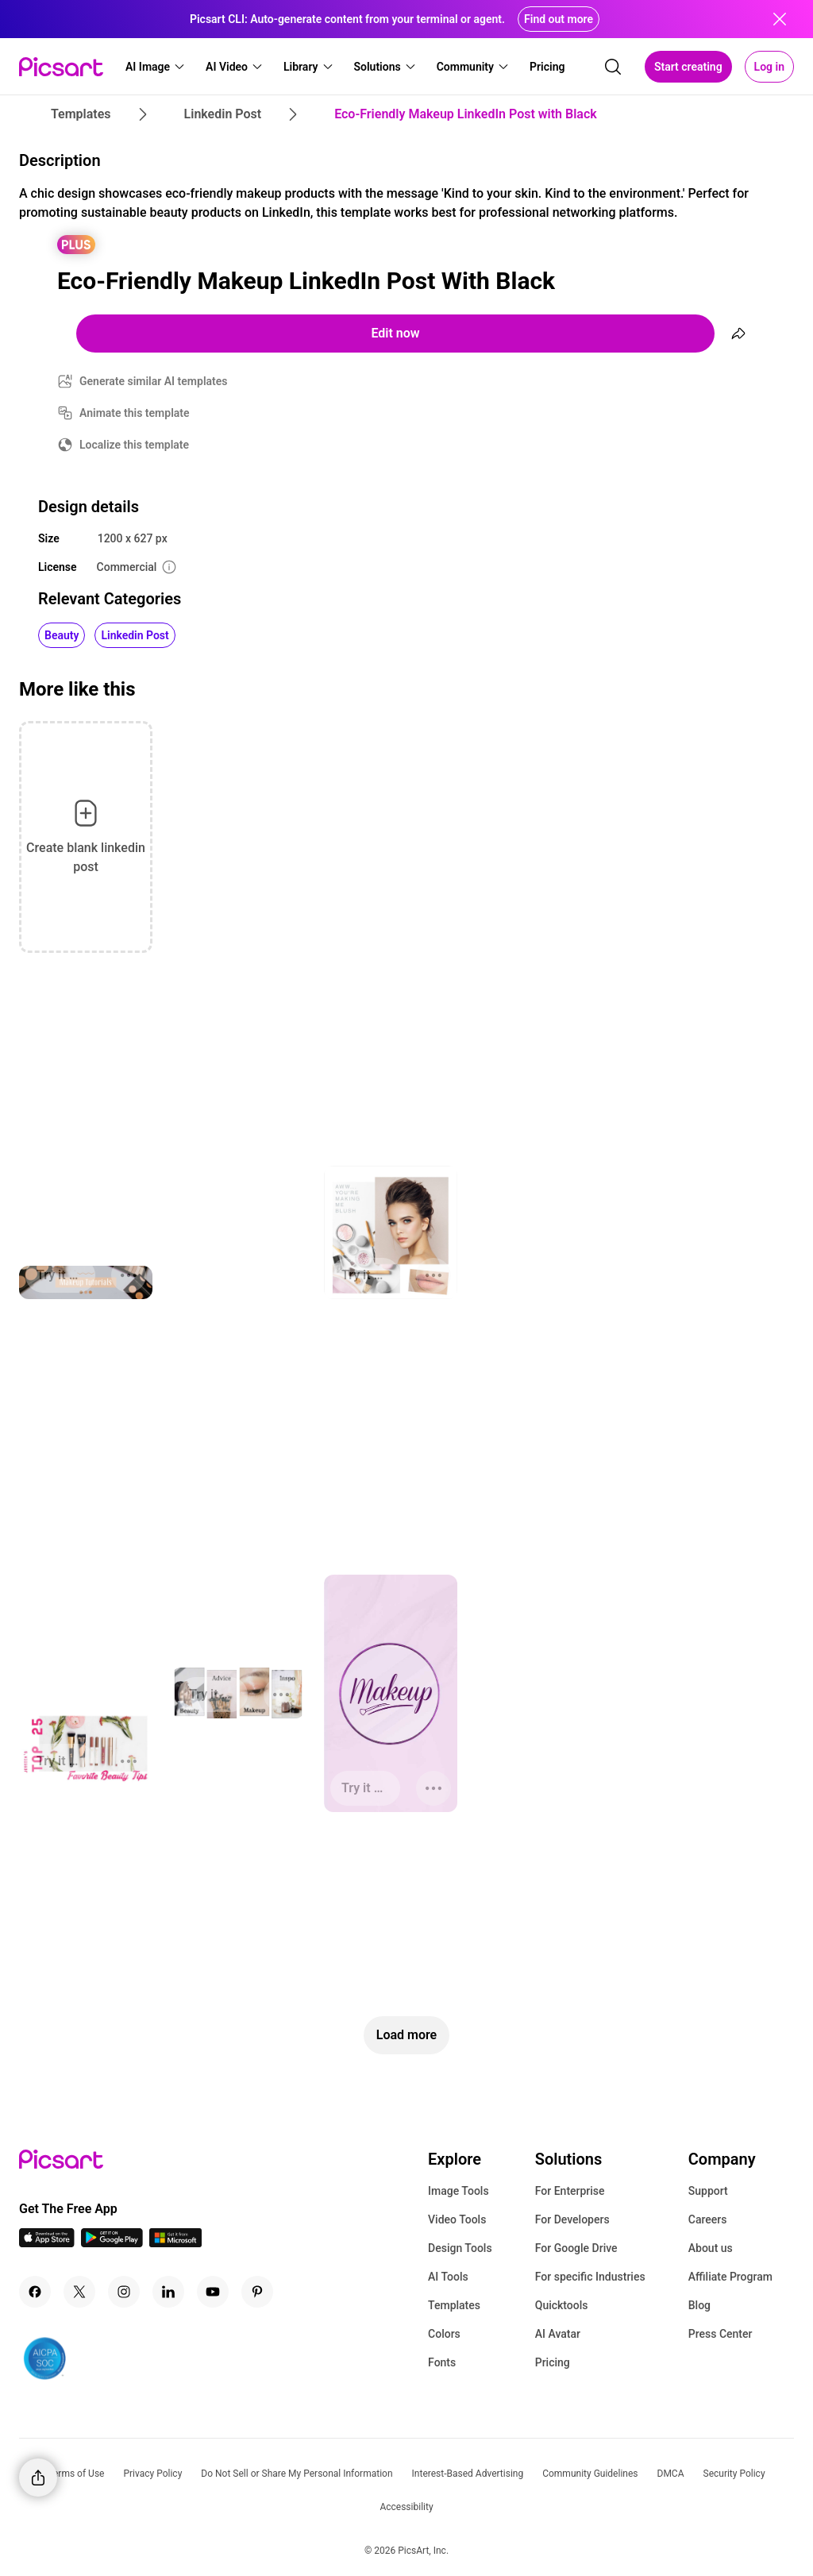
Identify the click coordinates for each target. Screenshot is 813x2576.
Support (708, 2191)
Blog (699, 2305)
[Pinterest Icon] (257, 2292)
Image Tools (458, 2191)
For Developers (572, 2219)
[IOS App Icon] (47, 2242)
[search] (613, 67)
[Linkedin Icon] (168, 2292)
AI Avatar (557, 2333)
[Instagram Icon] (124, 2292)
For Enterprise (570, 2191)
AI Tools (448, 2276)
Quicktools (561, 2305)
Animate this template (134, 413)
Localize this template (134, 444)
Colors (444, 2333)
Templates (454, 2305)
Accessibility (406, 2506)
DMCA (670, 2473)
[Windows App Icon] (175, 2242)
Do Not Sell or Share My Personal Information (296, 2473)
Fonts (442, 2362)
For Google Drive (576, 2248)
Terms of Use (76, 2473)
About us (710, 2248)
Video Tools (457, 2219)
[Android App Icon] (112, 2242)
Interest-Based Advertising (468, 2473)
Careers (707, 2219)
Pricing (552, 2362)
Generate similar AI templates (153, 381)
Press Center (720, 2333)
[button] (155, 66)
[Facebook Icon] (35, 2292)
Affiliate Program (730, 2276)
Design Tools (460, 2248)
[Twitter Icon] (79, 2292)
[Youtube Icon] (213, 2292)
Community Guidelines (590, 2473)
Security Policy (734, 2473)
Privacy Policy (152, 2473)
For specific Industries (590, 2276)
